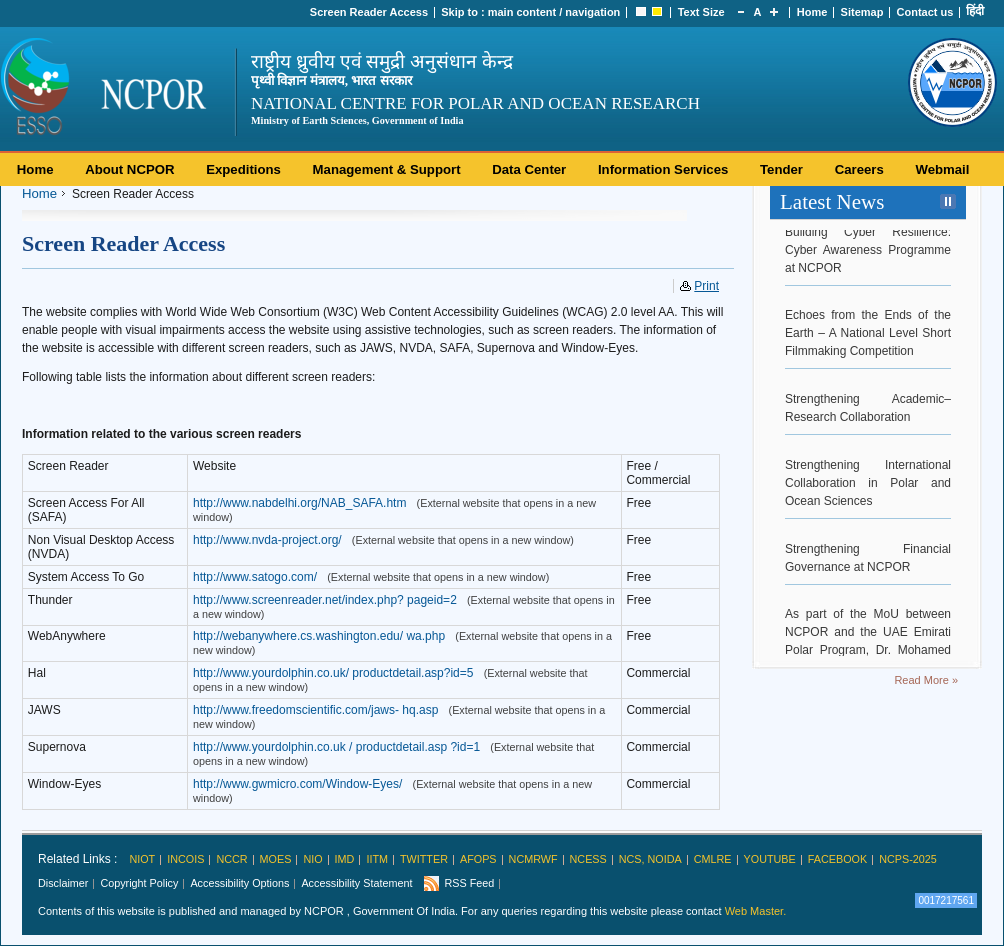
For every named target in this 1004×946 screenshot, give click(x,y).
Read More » (926, 680)
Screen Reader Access (369, 12)
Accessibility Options (239, 883)
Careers (859, 169)
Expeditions (243, 169)
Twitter (424, 859)
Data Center (529, 169)
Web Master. (756, 911)
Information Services (663, 169)
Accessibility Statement (356, 883)
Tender (781, 169)
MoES (276, 859)
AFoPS (478, 859)
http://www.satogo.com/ (255, 577)
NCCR (231, 859)
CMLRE (713, 859)
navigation (592, 12)
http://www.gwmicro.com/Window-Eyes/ (297, 784)
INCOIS (185, 859)
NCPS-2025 (908, 859)
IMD (345, 859)
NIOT (142, 859)
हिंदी (975, 11)
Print (706, 286)
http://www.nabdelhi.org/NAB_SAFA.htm (299, 503)
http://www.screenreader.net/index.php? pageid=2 (325, 600)
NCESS (588, 859)
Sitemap (862, 12)
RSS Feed (469, 883)
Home (812, 12)
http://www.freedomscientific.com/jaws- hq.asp (315, 710)
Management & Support (387, 169)
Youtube (770, 859)
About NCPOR (129, 169)
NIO (312, 859)
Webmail (942, 169)
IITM (377, 859)
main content (522, 12)
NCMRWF (533, 859)
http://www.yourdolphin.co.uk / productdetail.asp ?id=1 (336, 747)
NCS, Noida (650, 859)
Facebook (837, 859)
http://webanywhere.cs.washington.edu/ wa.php (319, 636)
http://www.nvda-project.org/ (267, 540)
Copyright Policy (139, 883)
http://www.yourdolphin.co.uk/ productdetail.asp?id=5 (333, 673)
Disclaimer (63, 883)
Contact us (925, 12)
